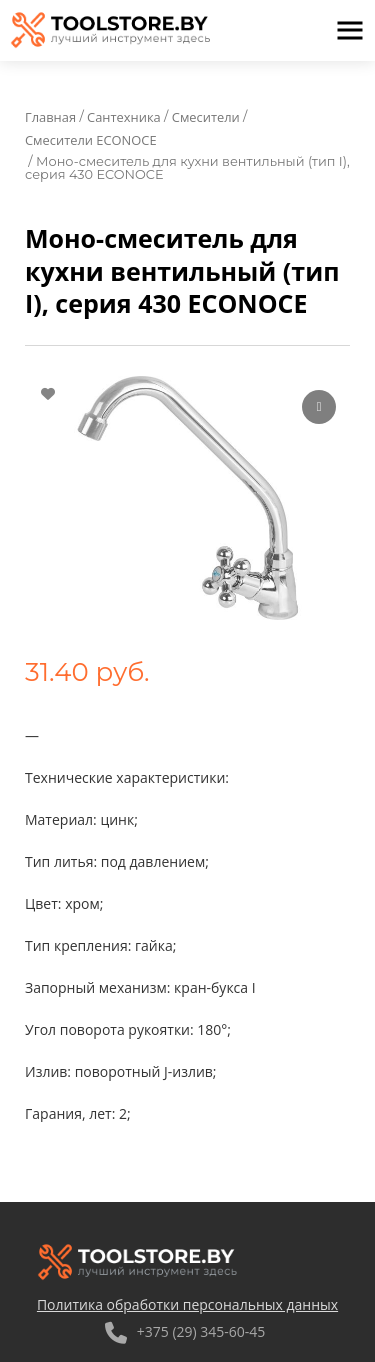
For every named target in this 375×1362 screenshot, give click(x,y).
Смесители (206, 117)
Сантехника (124, 117)
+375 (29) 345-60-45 (185, 1331)
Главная (50, 117)
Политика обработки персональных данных (187, 1304)
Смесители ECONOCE (91, 140)
